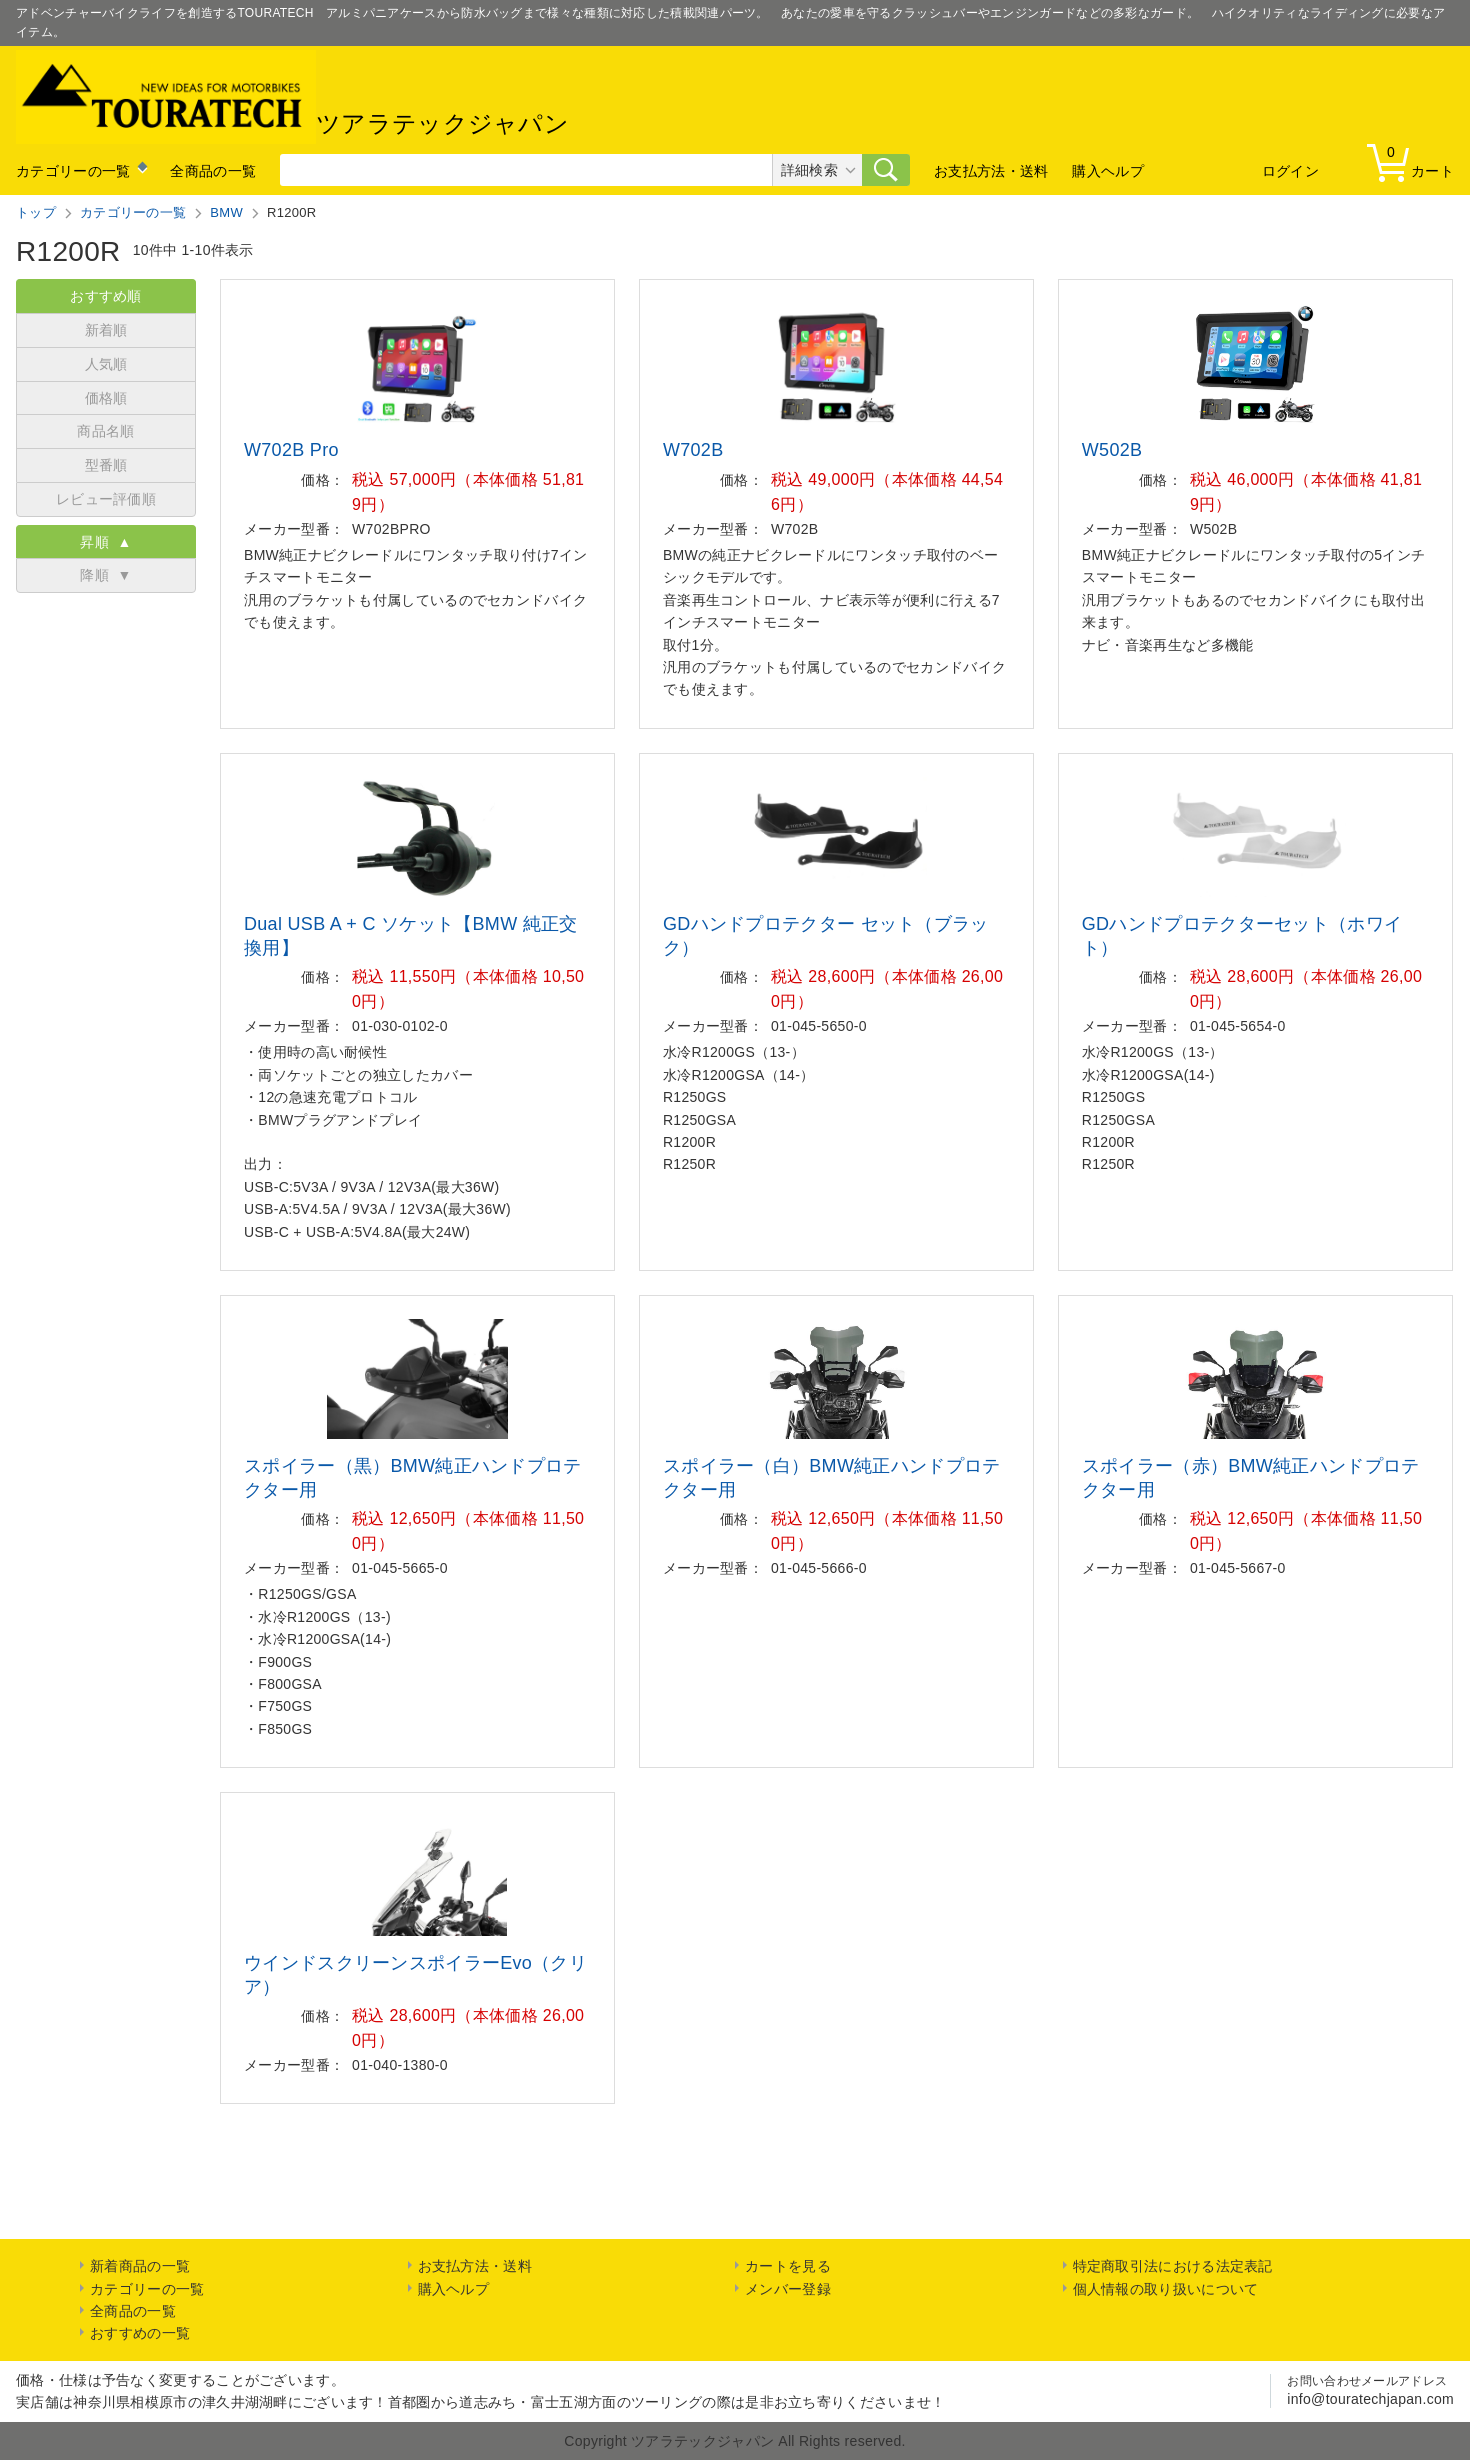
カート (1415, 161)
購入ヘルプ (1108, 171)
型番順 (106, 465)
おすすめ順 (106, 296)
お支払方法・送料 (991, 171)
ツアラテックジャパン (292, 97)
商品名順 (105, 431)
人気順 (106, 364)
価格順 (106, 398)
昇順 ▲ (105, 542)
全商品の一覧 (213, 171)
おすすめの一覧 (140, 2333)
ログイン (1290, 171)
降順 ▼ (105, 575)
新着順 (106, 330)
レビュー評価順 (106, 499)
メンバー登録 (788, 2289)
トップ (36, 212)
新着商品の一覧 (140, 2266)
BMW (226, 212)
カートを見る (788, 2266)
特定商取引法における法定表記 (1173, 2266)
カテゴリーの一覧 (73, 171)
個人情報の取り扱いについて (1166, 2289)
